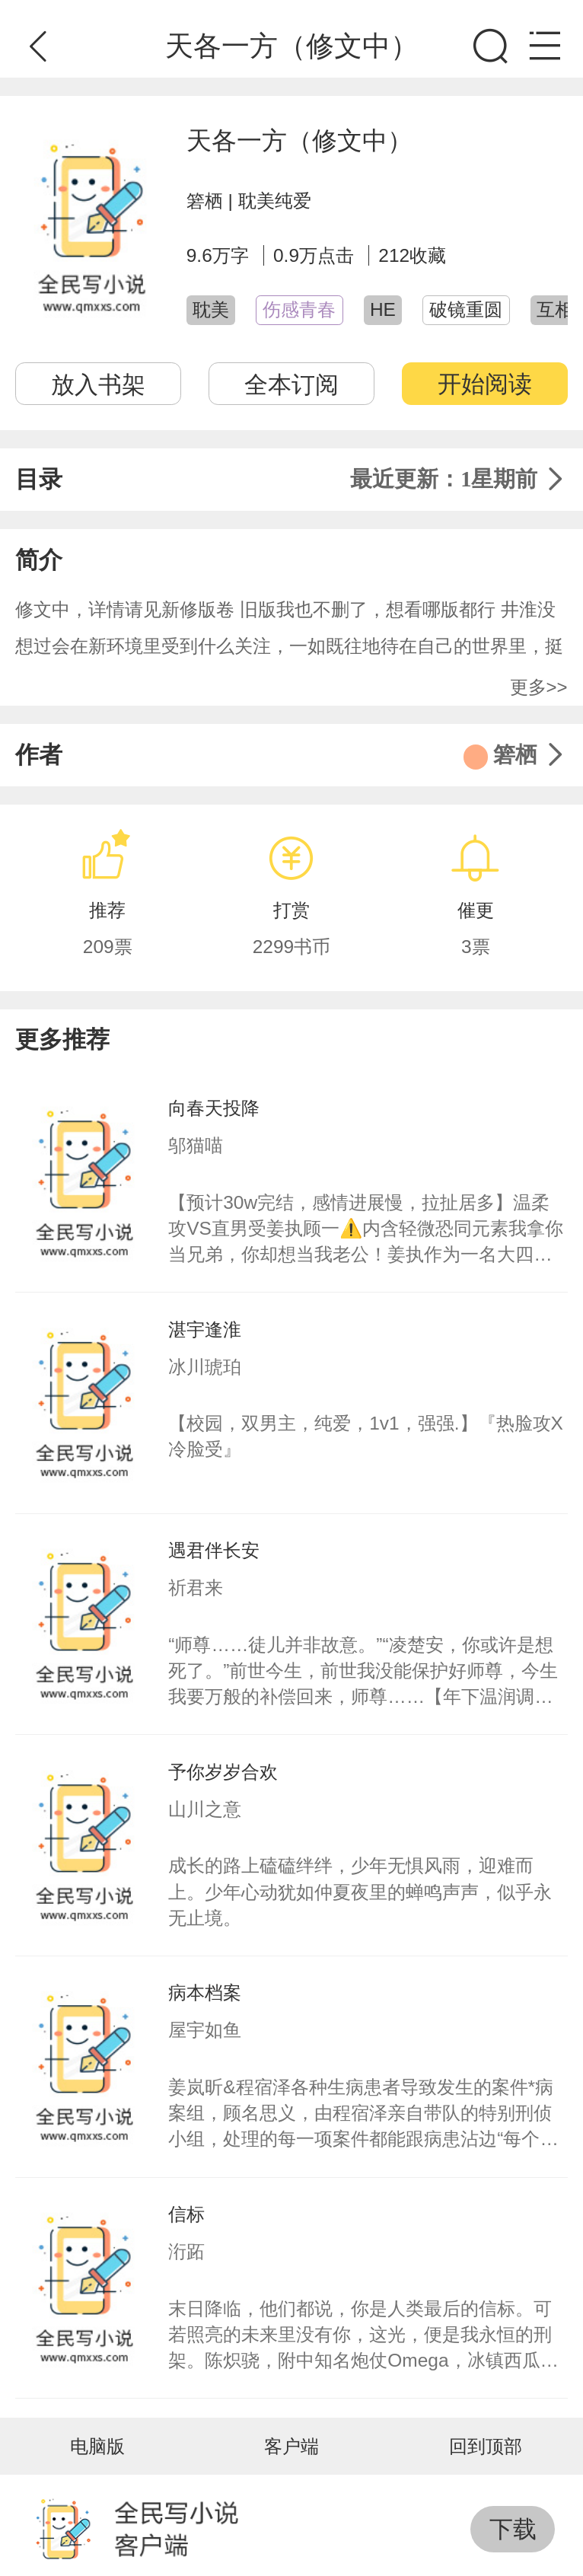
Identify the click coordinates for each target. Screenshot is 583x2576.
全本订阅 (291, 384)
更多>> (539, 687)
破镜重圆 (465, 309)
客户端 (291, 2446)
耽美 (211, 309)
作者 (291, 756)
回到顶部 (485, 2446)
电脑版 (97, 2446)
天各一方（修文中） (299, 140)
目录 (291, 480)
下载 (513, 2529)
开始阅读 (485, 384)
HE (383, 309)
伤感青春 (299, 309)
